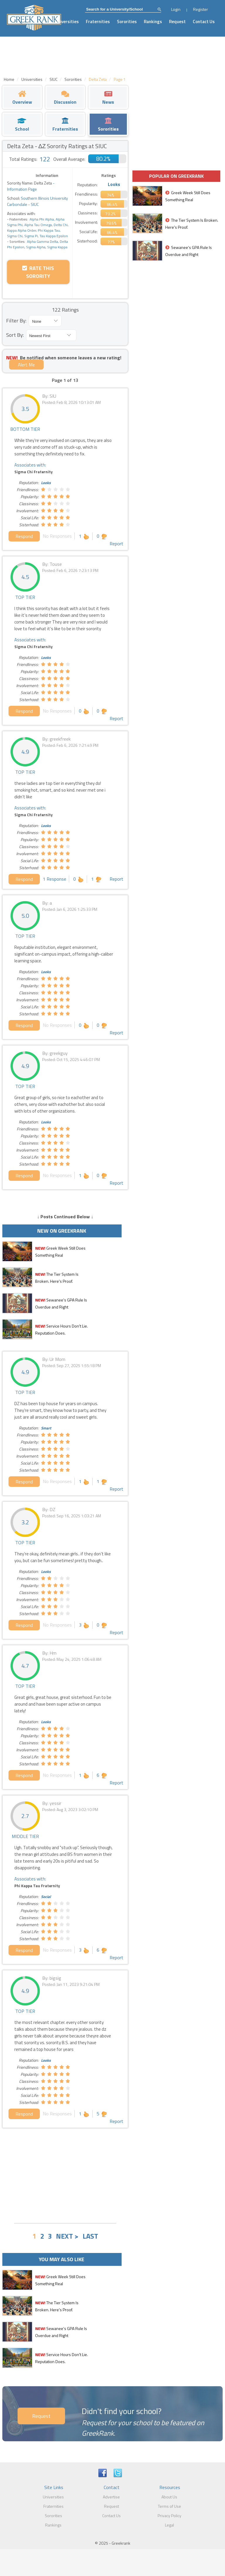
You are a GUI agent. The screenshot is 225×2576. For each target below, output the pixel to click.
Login (175, 9)
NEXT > (67, 2236)
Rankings (153, 21)
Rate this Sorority (38, 272)
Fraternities (98, 21)
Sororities (127, 21)
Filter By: (16, 320)
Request (177, 21)
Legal (169, 2525)
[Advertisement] (65, 2175)
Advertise (111, 2497)
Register (200, 9)
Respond (24, 536)
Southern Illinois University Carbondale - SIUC (37, 201)
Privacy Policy (169, 2515)
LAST (90, 2236)
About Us (169, 2497)
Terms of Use (169, 2506)
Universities (67, 21)
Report (116, 543)
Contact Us (204, 21)
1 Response (54, 878)
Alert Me (26, 364)
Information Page (22, 189)
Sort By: (15, 335)
